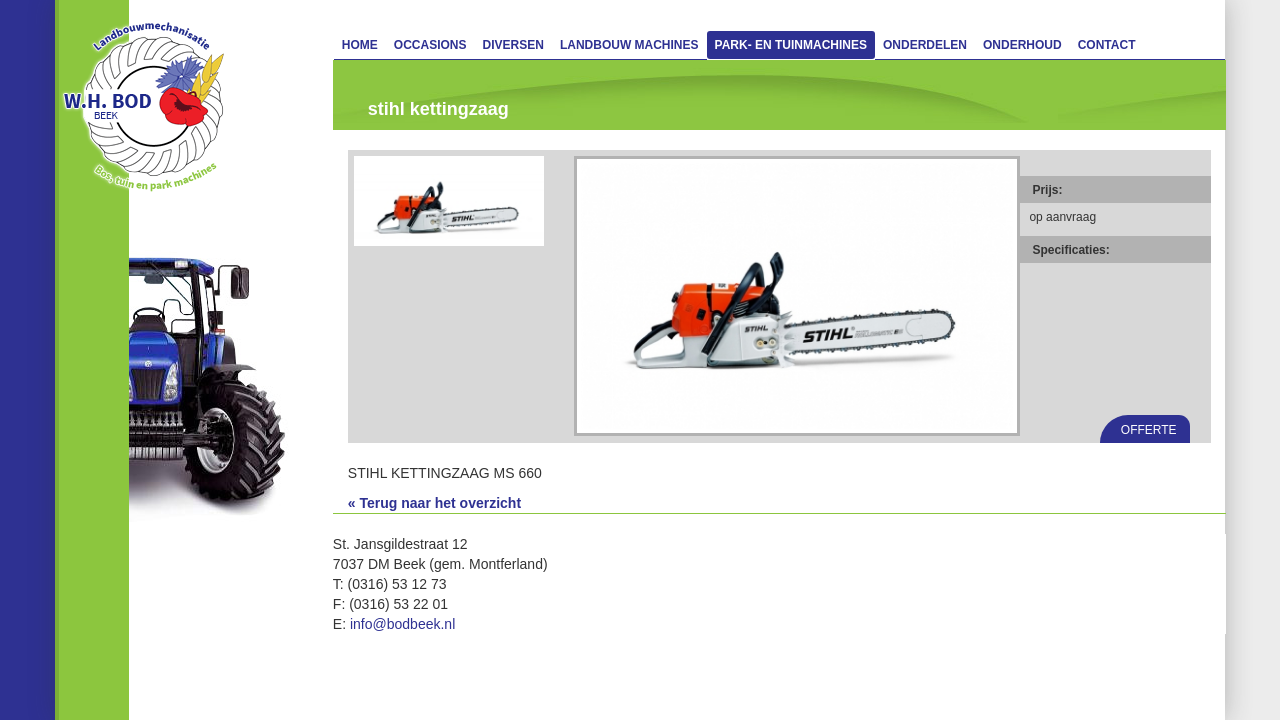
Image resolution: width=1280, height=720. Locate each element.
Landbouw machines (629, 45)
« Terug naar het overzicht (434, 503)
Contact (1107, 45)
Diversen (513, 45)
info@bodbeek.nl (402, 624)
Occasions (430, 45)
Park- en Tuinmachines (791, 45)
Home (360, 45)
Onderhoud (1022, 45)
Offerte (1149, 430)
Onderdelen (925, 45)
